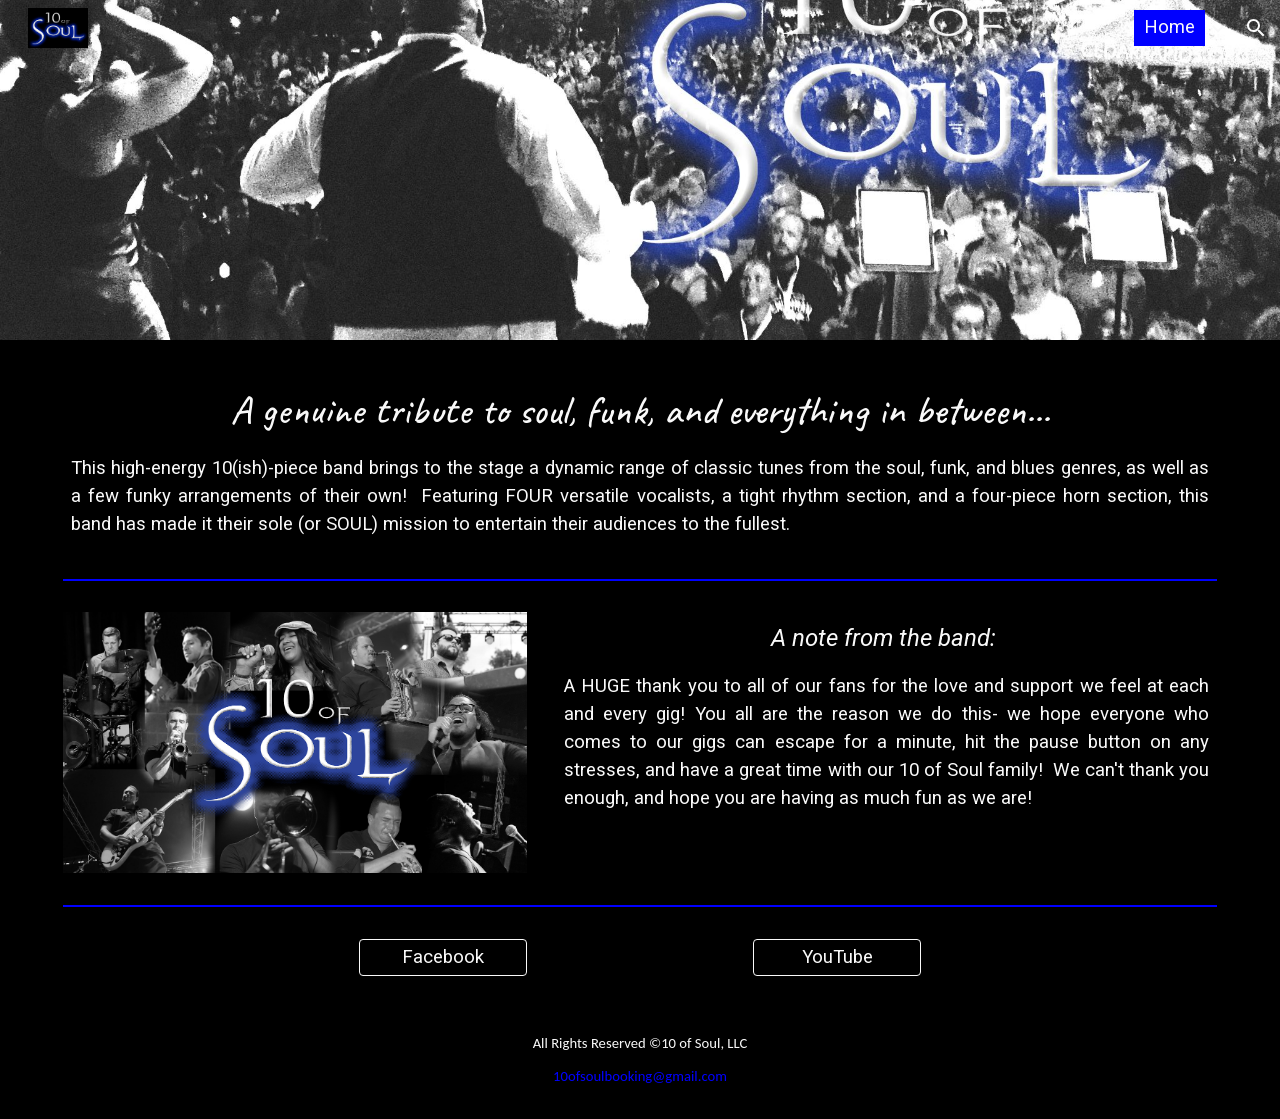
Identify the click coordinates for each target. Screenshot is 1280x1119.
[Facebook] (443, 957)
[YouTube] (837, 957)
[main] (640, 455)
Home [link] (1169, 27)
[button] (1256, 28)
